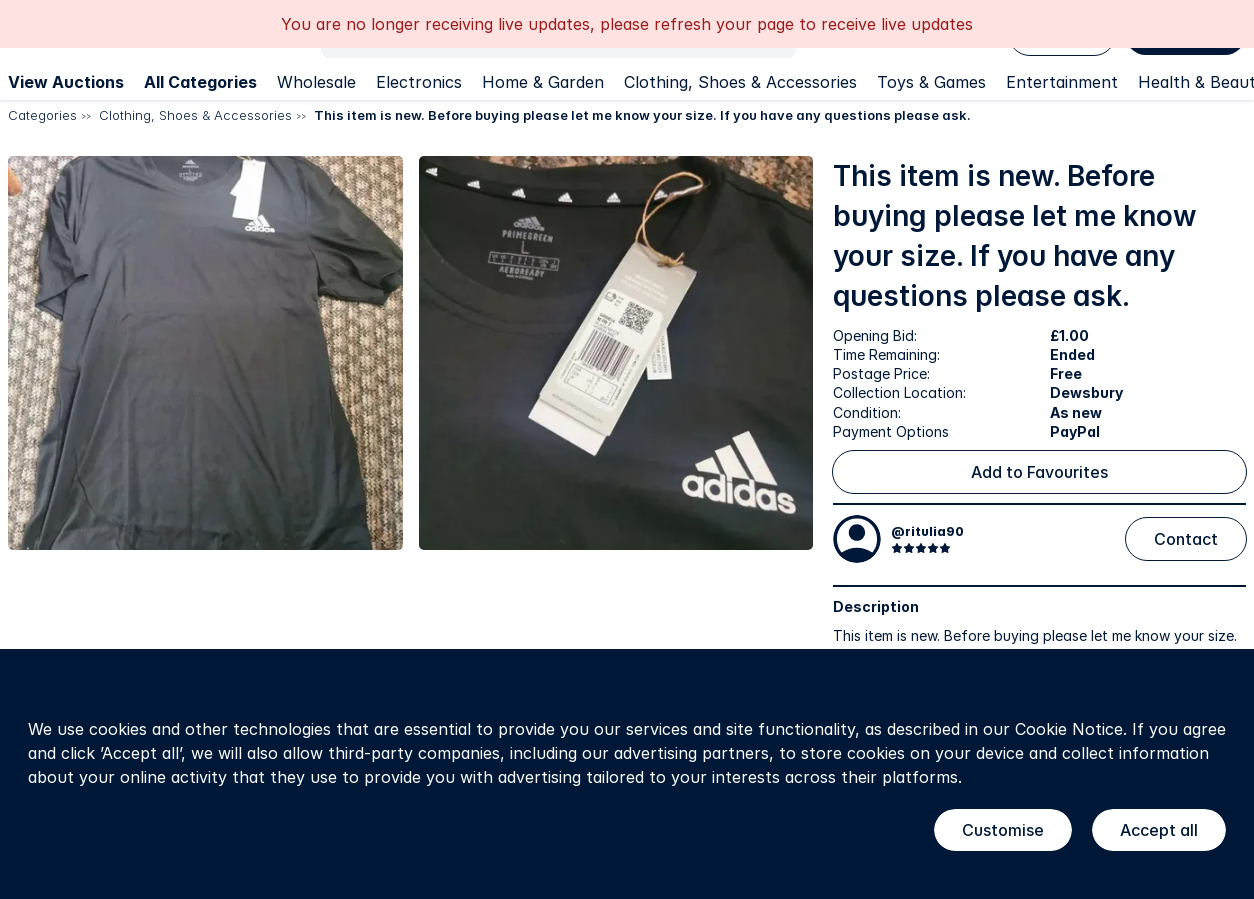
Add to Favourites (1039, 472)
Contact (1186, 539)
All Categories (200, 82)
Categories (42, 115)
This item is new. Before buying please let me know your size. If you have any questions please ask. (642, 115)
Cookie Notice (1069, 729)
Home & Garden (543, 82)
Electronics (419, 82)
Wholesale (316, 82)
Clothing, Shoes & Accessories (740, 82)
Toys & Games (931, 82)
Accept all (1159, 830)
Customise (1003, 830)
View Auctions (66, 82)
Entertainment (1062, 82)
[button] (205, 353)
